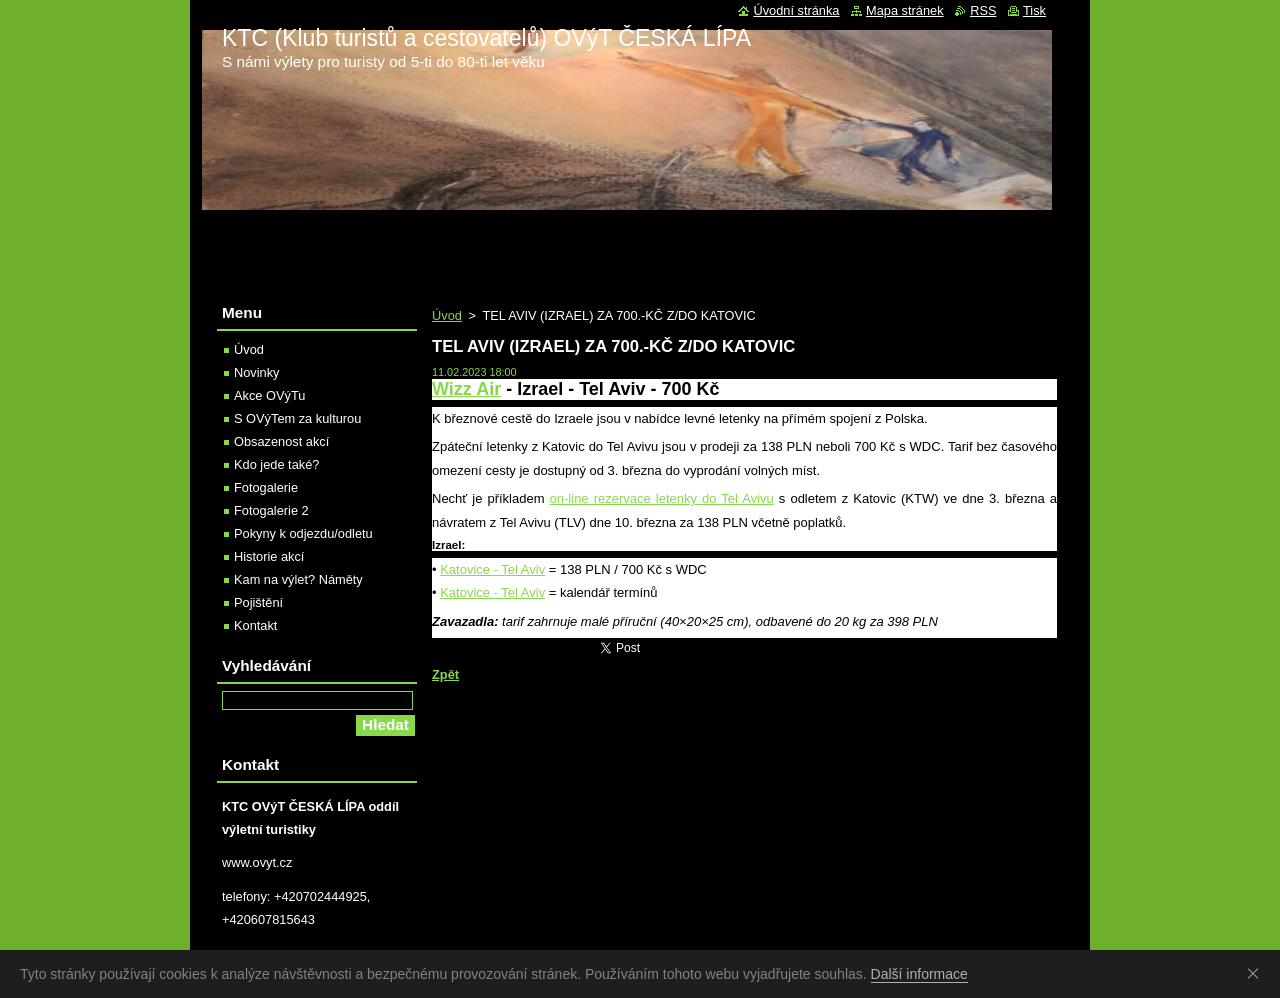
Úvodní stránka (796, 10)
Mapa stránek (905, 10)
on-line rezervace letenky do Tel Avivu (662, 498)
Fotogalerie (266, 487)
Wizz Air (466, 389)
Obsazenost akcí (281, 441)
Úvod (447, 315)
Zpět (445, 674)
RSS (983, 10)
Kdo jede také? (276, 464)
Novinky (257, 372)
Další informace (919, 974)
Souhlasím (1257, 973)
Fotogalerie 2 (271, 510)
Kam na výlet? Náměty (298, 579)
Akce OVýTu (269, 395)
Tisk (1034, 10)
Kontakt (255, 625)
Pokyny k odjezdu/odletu (303, 533)
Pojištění (258, 602)
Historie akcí (269, 556)
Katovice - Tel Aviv (492, 569)
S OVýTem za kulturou (297, 418)
